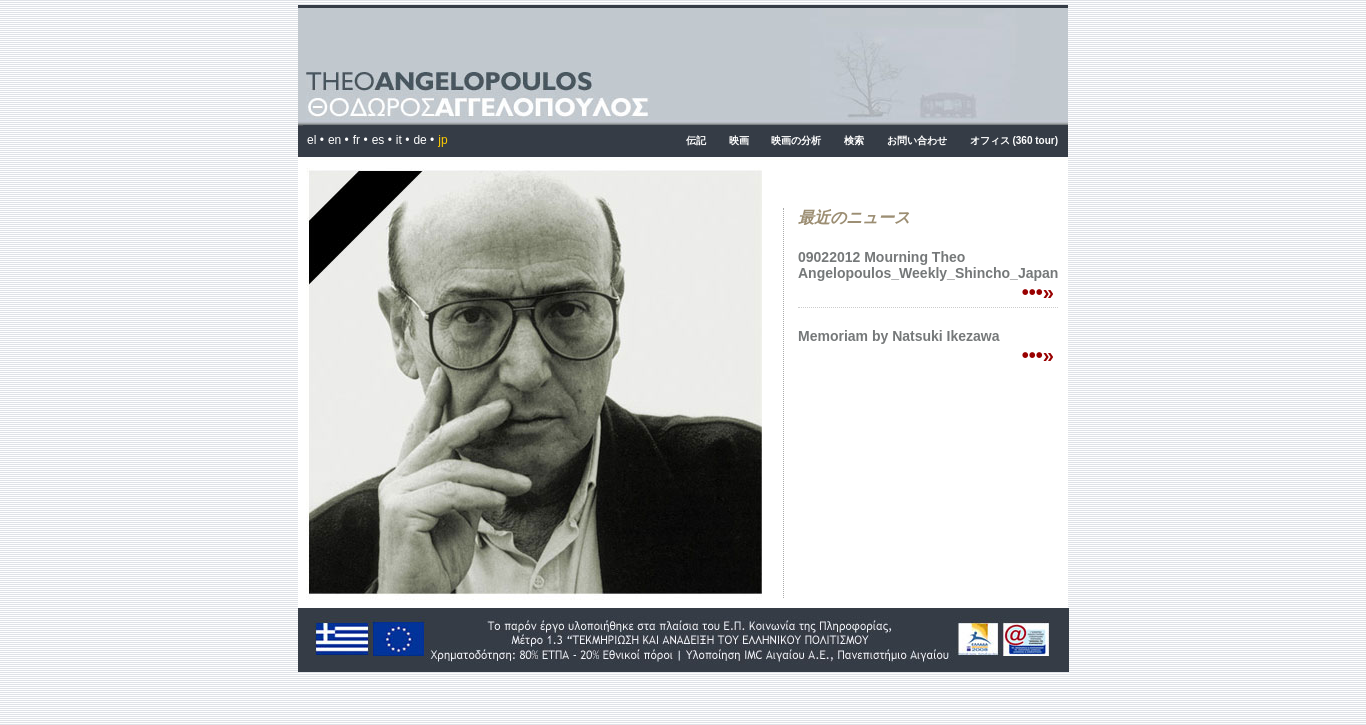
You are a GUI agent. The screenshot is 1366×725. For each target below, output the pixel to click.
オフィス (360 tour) (1014, 140)
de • (423, 140)
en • (338, 140)
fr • (360, 140)
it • (403, 140)
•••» (1038, 292)
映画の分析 (796, 140)
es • (382, 140)
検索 (854, 140)
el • (315, 140)
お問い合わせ (917, 140)
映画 (739, 140)
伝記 (696, 140)
